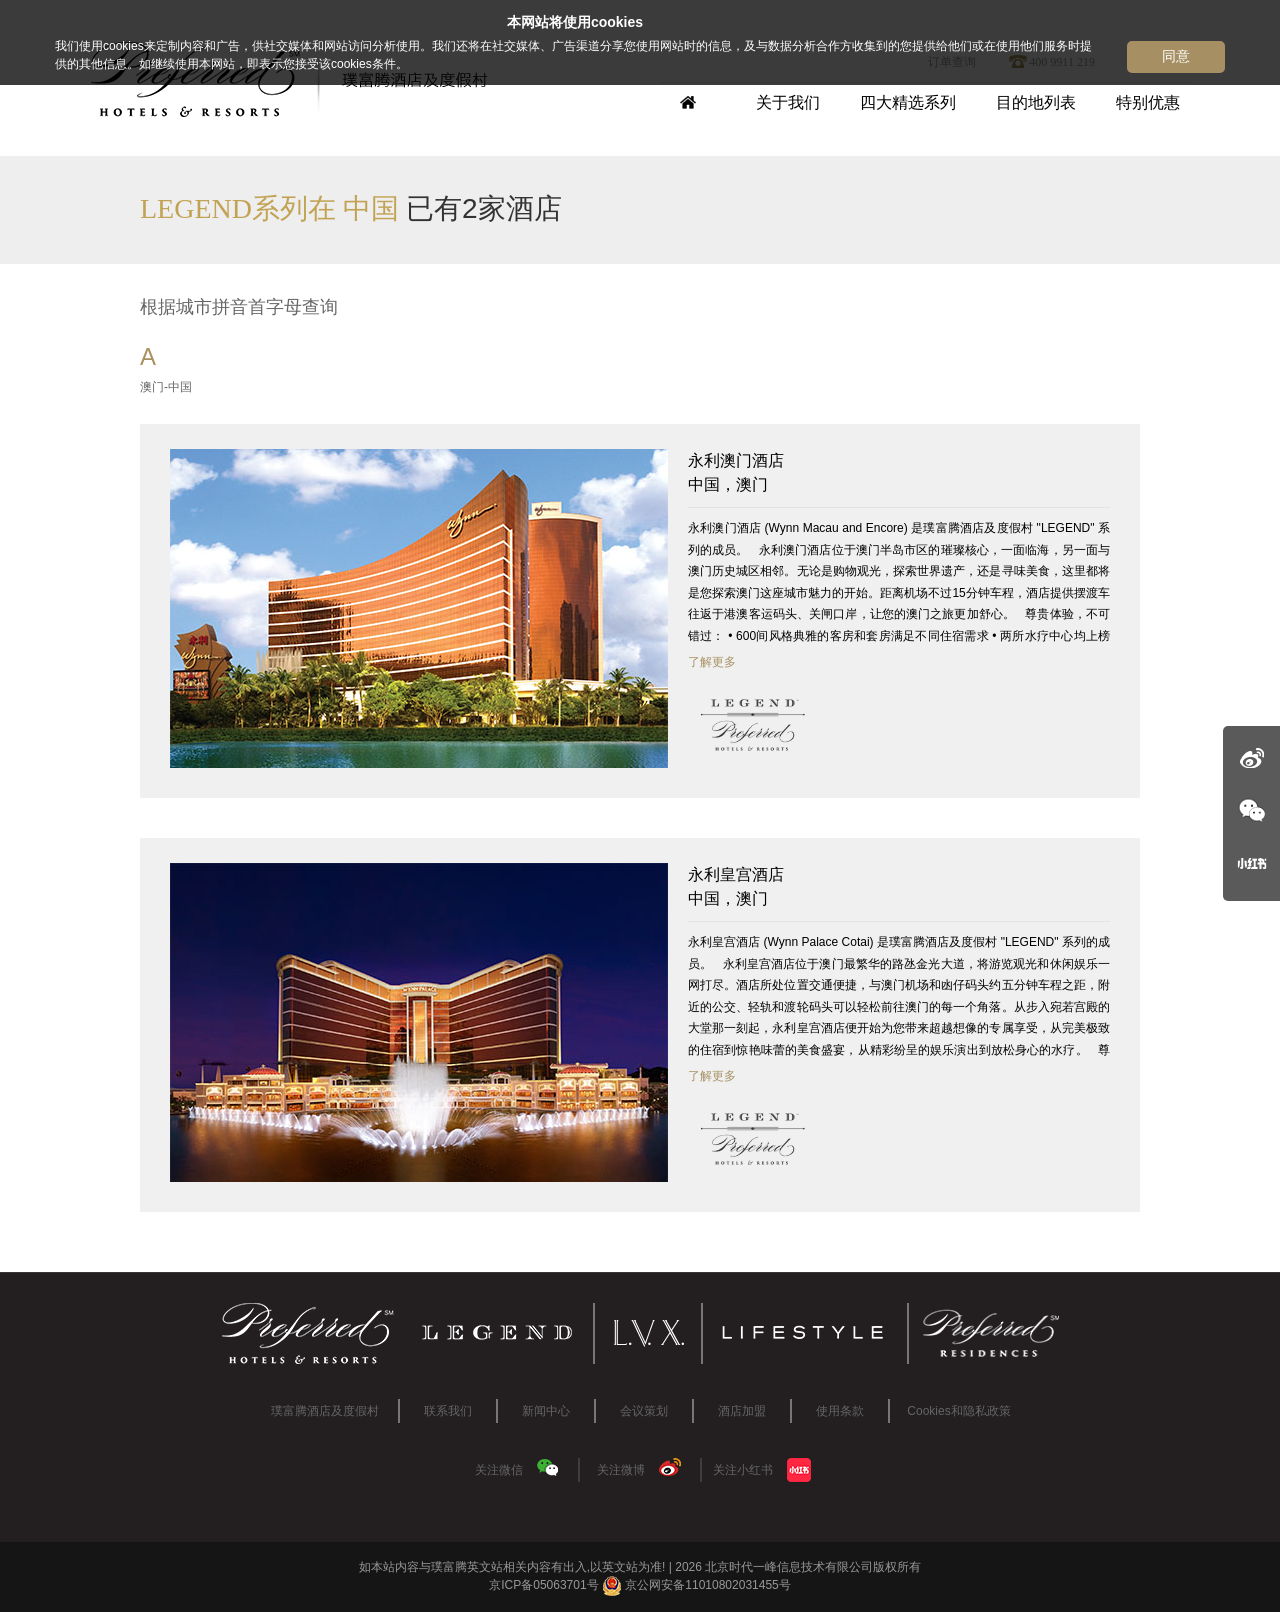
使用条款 (840, 1411)
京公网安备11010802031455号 (696, 1585)
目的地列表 (1036, 102)
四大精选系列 (908, 102)
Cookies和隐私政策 (958, 1411)
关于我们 (788, 102)
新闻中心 (546, 1411)
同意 (1176, 56)
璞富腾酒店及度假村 (325, 1411)
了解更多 (712, 662)
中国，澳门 (899, 471)
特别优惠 (1148, 102)
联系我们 (448, 1411)
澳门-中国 (166, 387)
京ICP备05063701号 (543, 1585)
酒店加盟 (742, 1411)
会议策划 (644, 1411)
